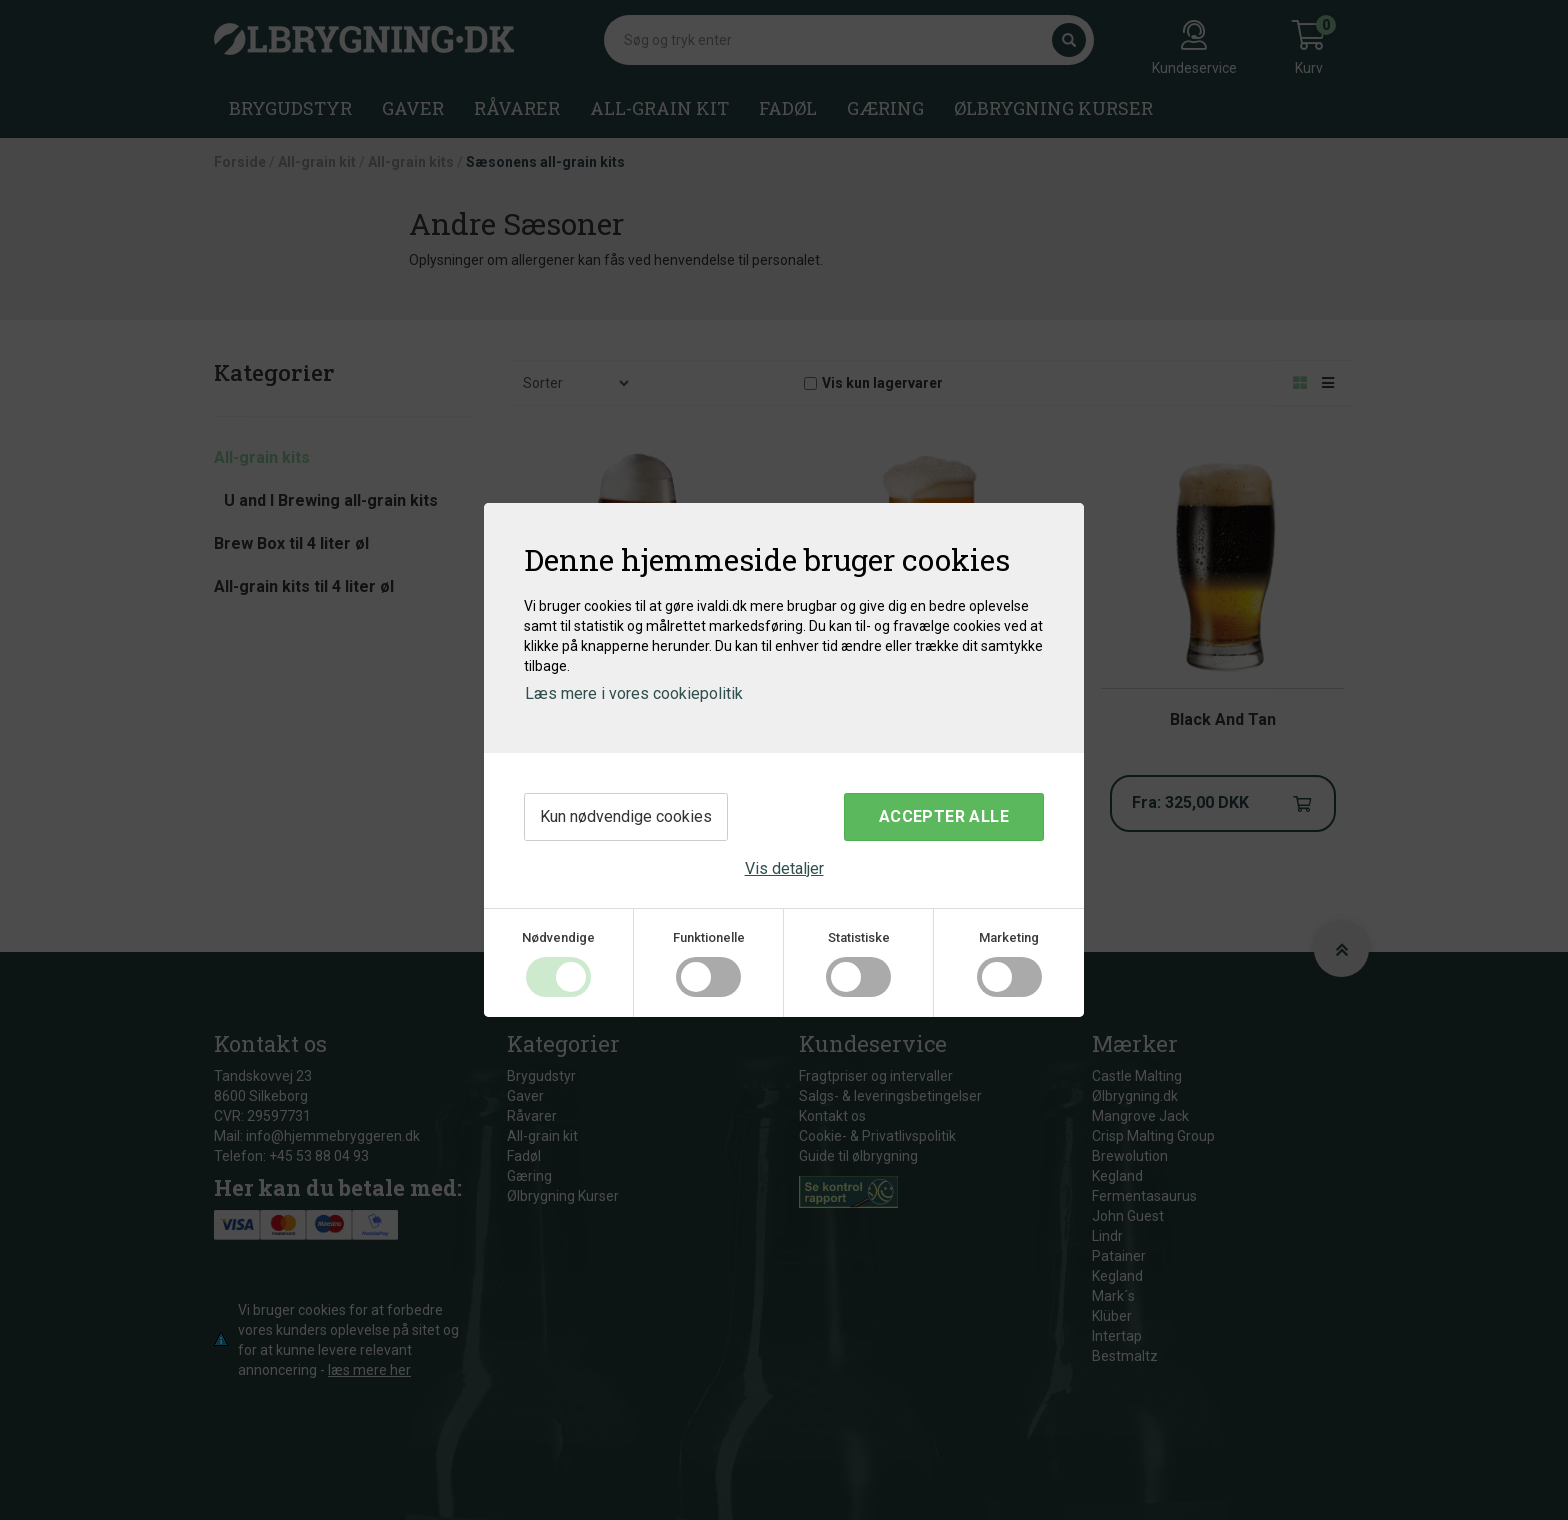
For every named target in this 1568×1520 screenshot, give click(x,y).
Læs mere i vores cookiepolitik (634, 693)
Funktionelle (709, 937)
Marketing (1009, 937)
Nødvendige (558, 937)
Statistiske (859, 937)
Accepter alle (944, 816)
